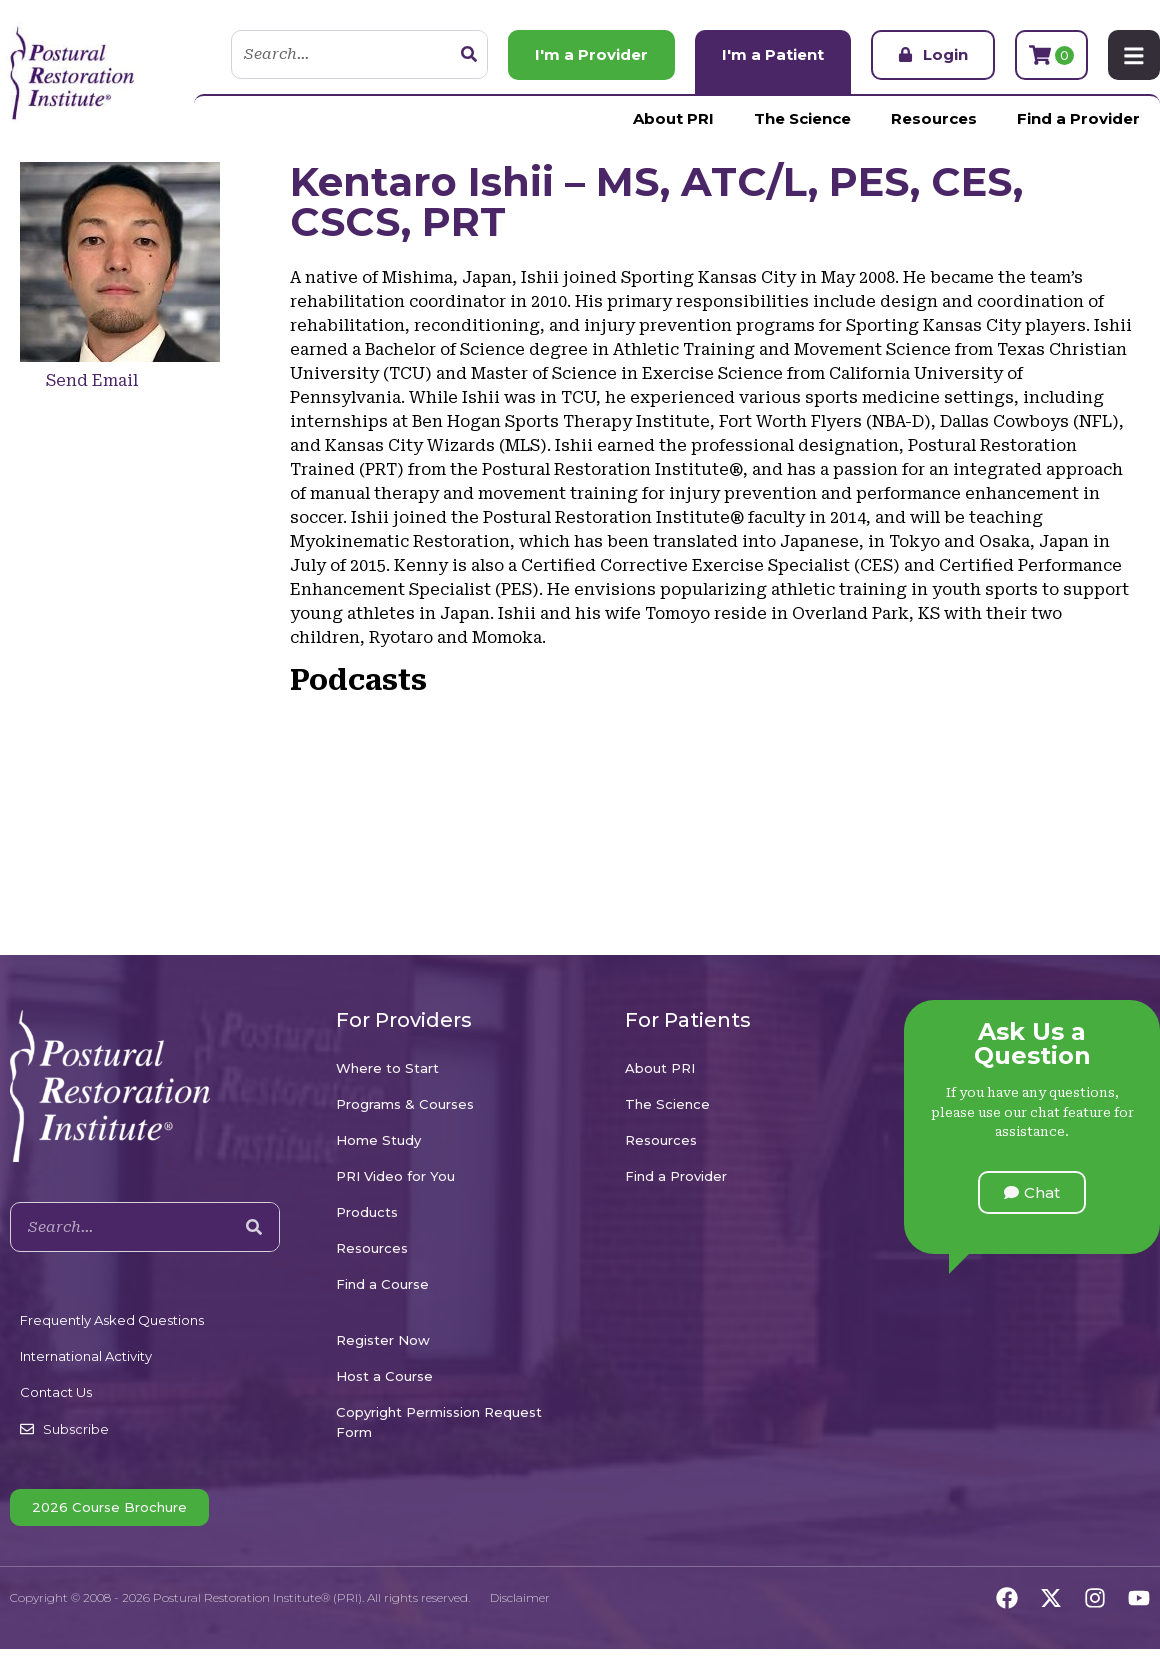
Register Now (383, 1340)
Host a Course (384, 1376)
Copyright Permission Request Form (439, 1422)
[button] (1032, 1192)
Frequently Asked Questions (112, 1320)
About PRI (673, 118)
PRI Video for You (395, 1176)
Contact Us (56, 1392)
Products (367, 1212)
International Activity (86, 1356)
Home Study (378, 1140)
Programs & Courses (405, 1104)
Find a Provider (1078, 118)
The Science (802, 118)
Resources (934, 118)
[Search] (469, 55)
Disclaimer (520, 1597)
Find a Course (382, 1284)
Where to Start (387, 1068)
